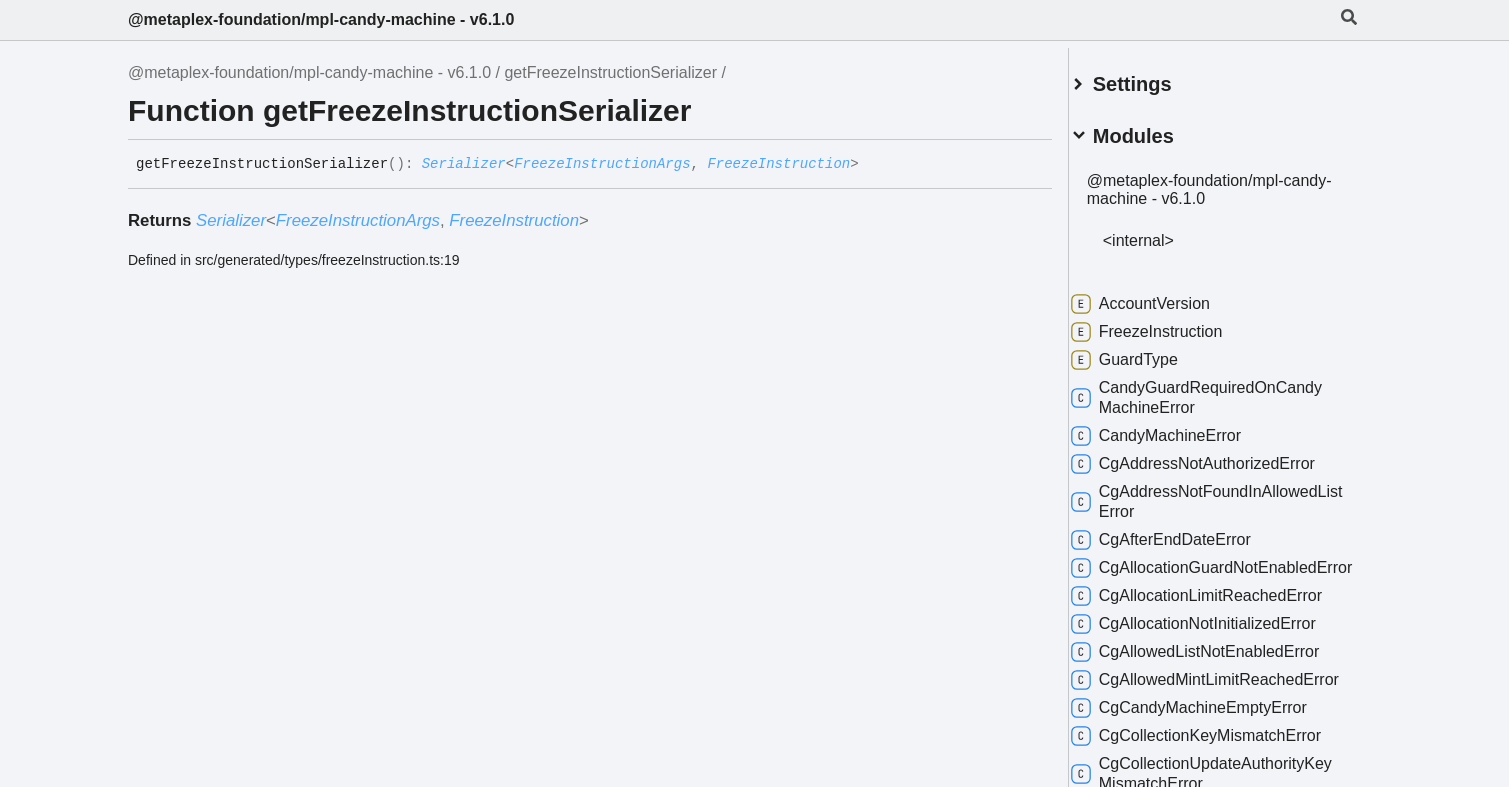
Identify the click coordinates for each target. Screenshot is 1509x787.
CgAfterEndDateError (1185, 532)
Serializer (464, 164)
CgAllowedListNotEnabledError (1219, 664)
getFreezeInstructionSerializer (610, 72)
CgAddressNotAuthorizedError (1217, 456)
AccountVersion (1164, 296)
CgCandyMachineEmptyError (1213, 740)
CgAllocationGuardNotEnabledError (1218, 569)
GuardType (1148, 352)
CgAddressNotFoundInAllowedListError (1218, 493)
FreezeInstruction (778, 164)
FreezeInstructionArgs (602, 164)
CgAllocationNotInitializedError (1217, 636)
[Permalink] (874, 165)
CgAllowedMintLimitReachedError (1211, 701)
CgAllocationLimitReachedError (1220, 608)
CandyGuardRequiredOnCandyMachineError (1220, 389)
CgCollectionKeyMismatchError (1220, 768)
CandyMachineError (1180, 428)
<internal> (1162, 232)
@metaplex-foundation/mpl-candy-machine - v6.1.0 (321, 19)
